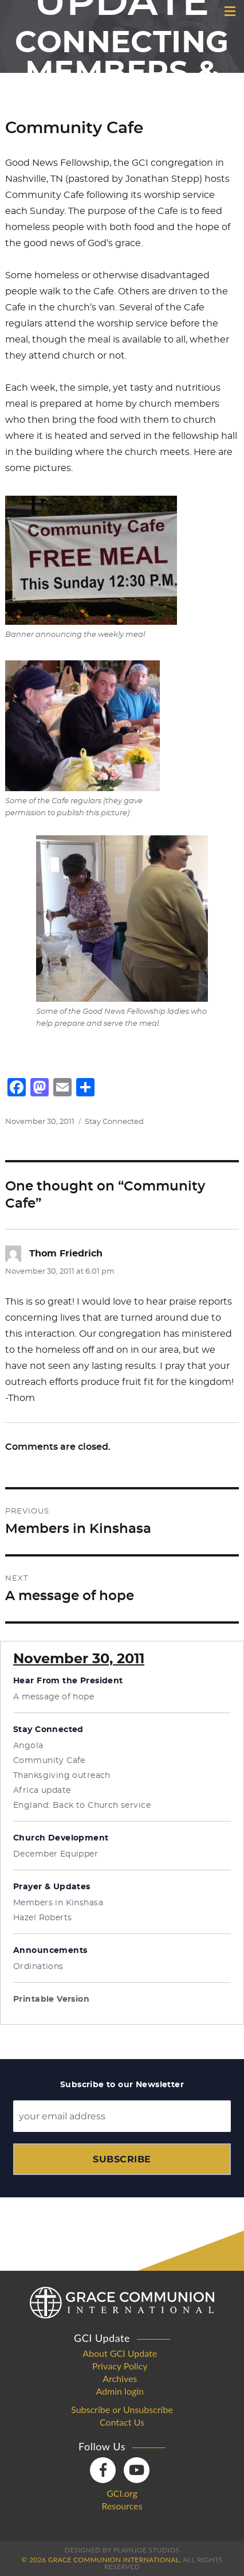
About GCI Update (119, 2353)
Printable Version (51, 1999)
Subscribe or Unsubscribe (122, 2409)
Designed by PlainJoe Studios (122, 2550)
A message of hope (53, 1697)
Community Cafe (49, 1761)
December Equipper (55, 1854)
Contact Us (122, 2422)
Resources (121, 2506)
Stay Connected (114, 1122)
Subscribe (122, 2159)
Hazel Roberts (42, 1918)
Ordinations (38, 1967)
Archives (120, 2378)
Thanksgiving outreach (62, 1776)
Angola (28, 1746)
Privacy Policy (120, 2366)
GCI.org (122, 2493)
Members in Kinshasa (58, 1903)
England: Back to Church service (82, 1805)
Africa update (41, 1791)
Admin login (120, 2391)
